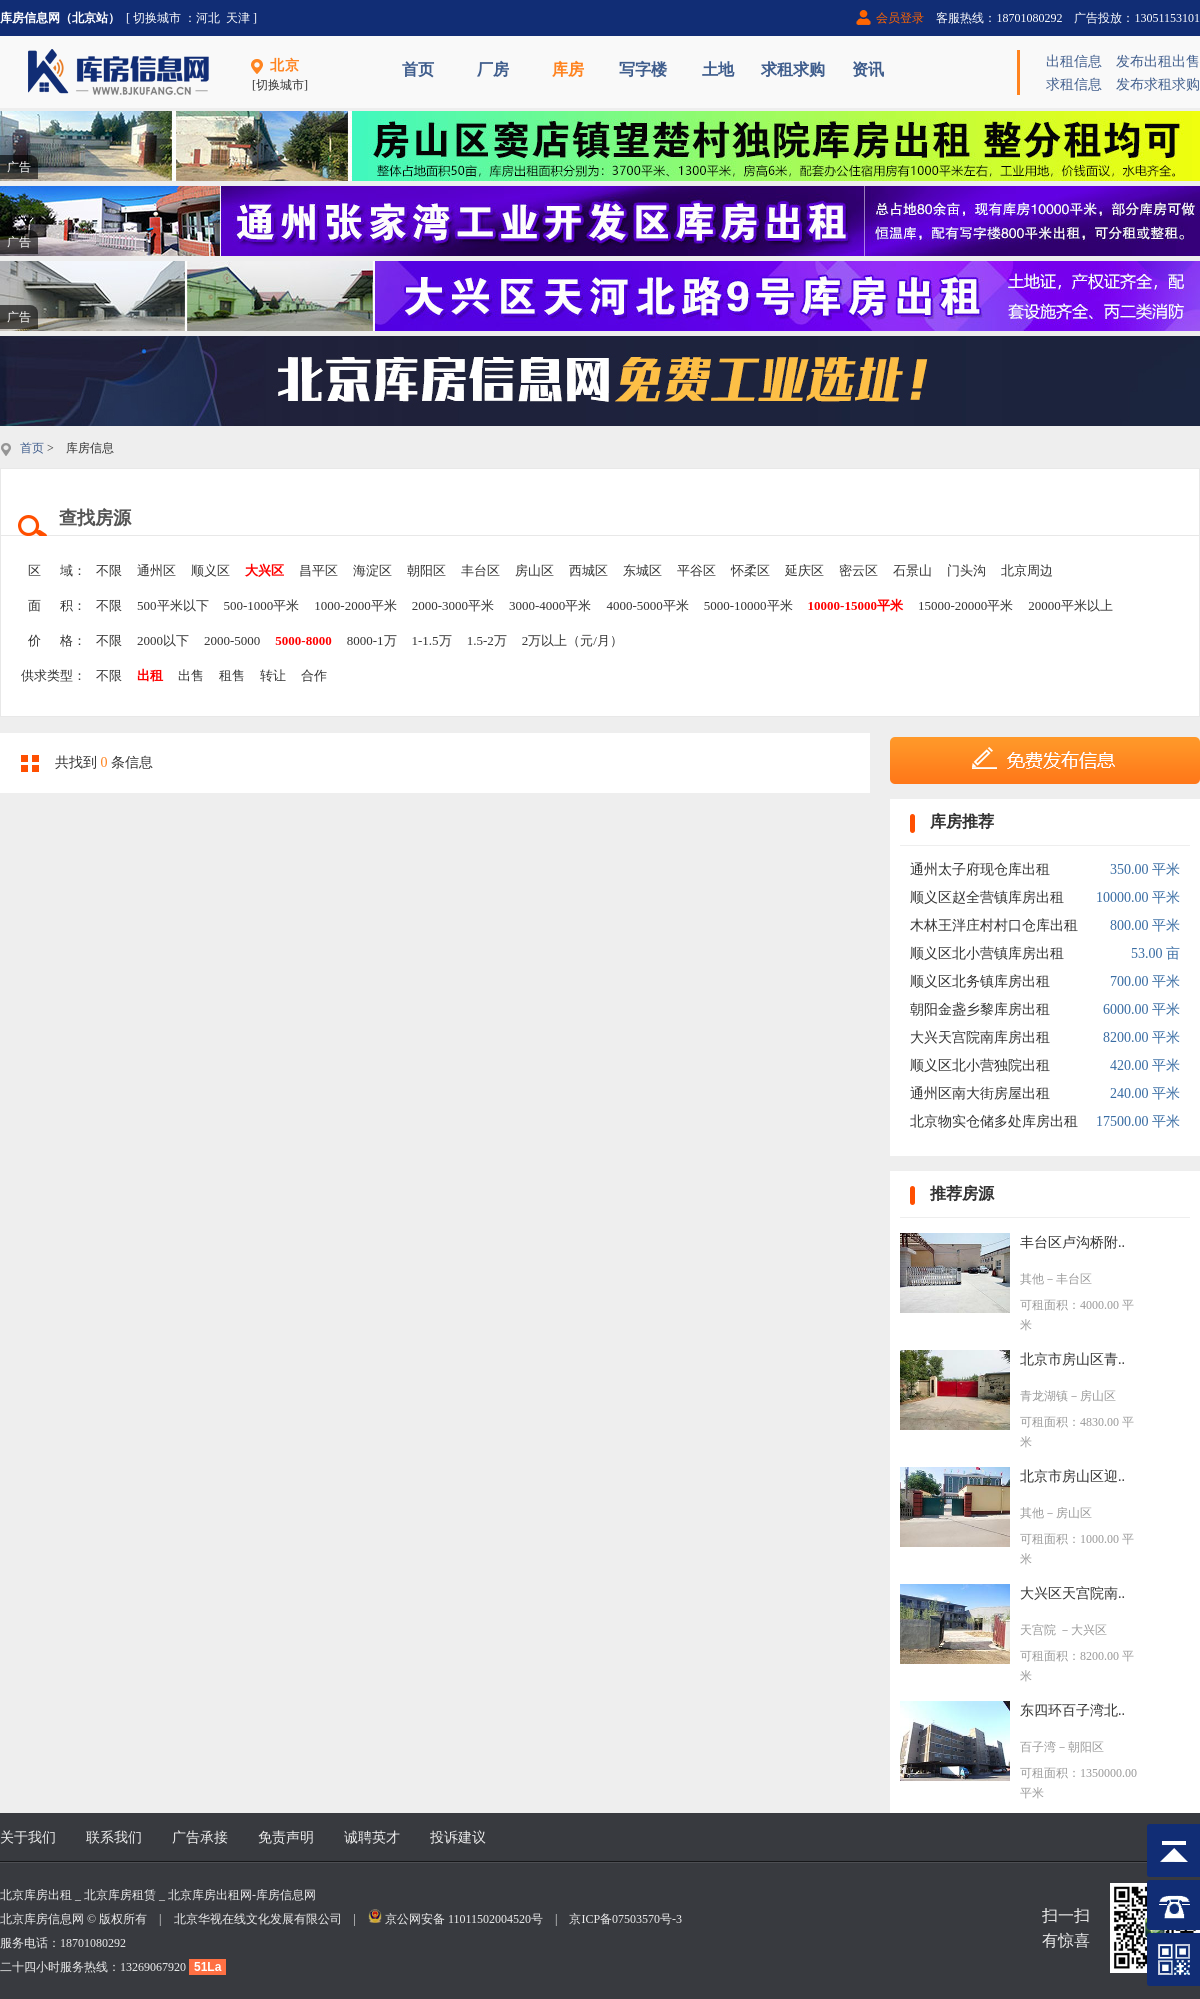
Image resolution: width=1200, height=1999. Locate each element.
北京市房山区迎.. (1072, 1476)
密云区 (858, 570)
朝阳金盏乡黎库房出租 (980, 1009)
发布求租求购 (1158, 84)
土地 (718, 69)
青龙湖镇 (1044, 1396)
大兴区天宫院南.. (1072, 1593)
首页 (418, 69)
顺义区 (210, 570)
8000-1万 (372, 640)
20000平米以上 (1070, 605)
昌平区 (318, 570)
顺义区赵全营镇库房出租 (987, 897)
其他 (1032, 1279)
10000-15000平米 (855, 605)
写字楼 (643, 69)
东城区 (642, 570)
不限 (109, 570)
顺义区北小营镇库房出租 (987, 953)
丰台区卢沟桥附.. (1072, 1242)
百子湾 (1038, 1747)
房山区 (534, 570)
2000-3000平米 (453, 605)
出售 (191, 675)
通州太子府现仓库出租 (980, 869)
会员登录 (900, 18)
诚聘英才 (372, 1837)
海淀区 (372, 570)
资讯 (868, 69)
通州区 (156, 570)
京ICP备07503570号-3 (625, 1919)
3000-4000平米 (550, 605)
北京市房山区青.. (1072, 1359)
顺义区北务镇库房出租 (980, 981)
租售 (232, 675)
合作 (314, 675)
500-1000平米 (262, 605)
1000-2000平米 (355, 605)
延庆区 (804, 570)
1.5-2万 (487, 640)
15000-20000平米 (965, 605)
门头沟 (966, 570)
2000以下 (163, 640)
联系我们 (114, 1837)
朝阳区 (426, 570)
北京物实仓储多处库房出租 (994, 1121)
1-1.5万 (432, 640)
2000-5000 (232, 640)
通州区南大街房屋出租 (980, 1093)
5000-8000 (303, 640)
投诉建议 (458, 1837)
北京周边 (1027, 570)
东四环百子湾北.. (1072, 1710)
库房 (568, 69)
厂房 (493, 69)
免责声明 (286, 1837)
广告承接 (200, 1837)
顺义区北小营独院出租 (980, 1065)
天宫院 (1039, 1630)
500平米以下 (173, 605)
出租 (150, 675)
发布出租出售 (1158, 61)
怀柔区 (750, 570)
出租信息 (1074, 61)
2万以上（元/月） (572, 640)
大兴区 (264, 570)
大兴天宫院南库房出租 (980, 1037)
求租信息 (1074, 84)
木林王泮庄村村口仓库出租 (994, 925)
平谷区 (696, 570)
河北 (208, 18)
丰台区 (480, 570)
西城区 (588, 570)
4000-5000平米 (647, 605)
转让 (273, 675)
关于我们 (28, 1837)
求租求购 (793, 69)
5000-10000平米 (748, 605)
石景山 (912, 570)
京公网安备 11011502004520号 (464, 1919)
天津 (238, 18)
